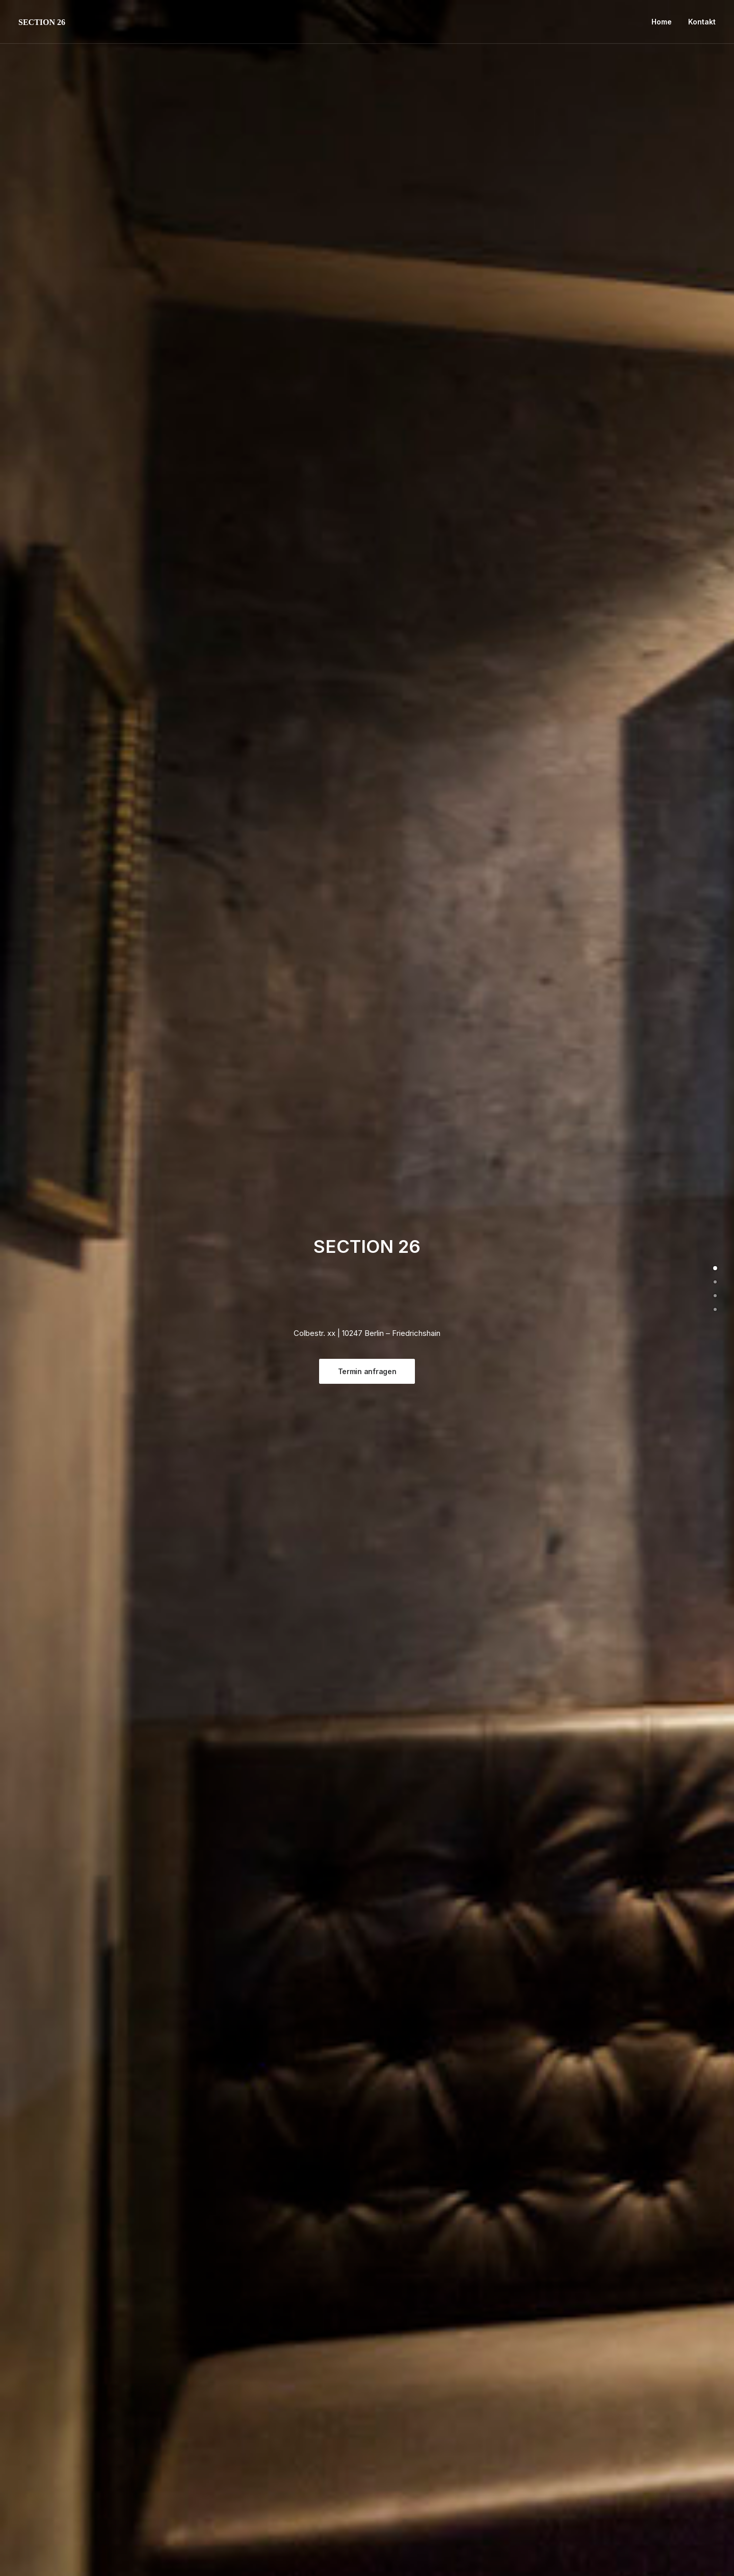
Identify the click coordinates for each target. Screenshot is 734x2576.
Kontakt (702, 21)
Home (661, 21)
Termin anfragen (367, 1371)
